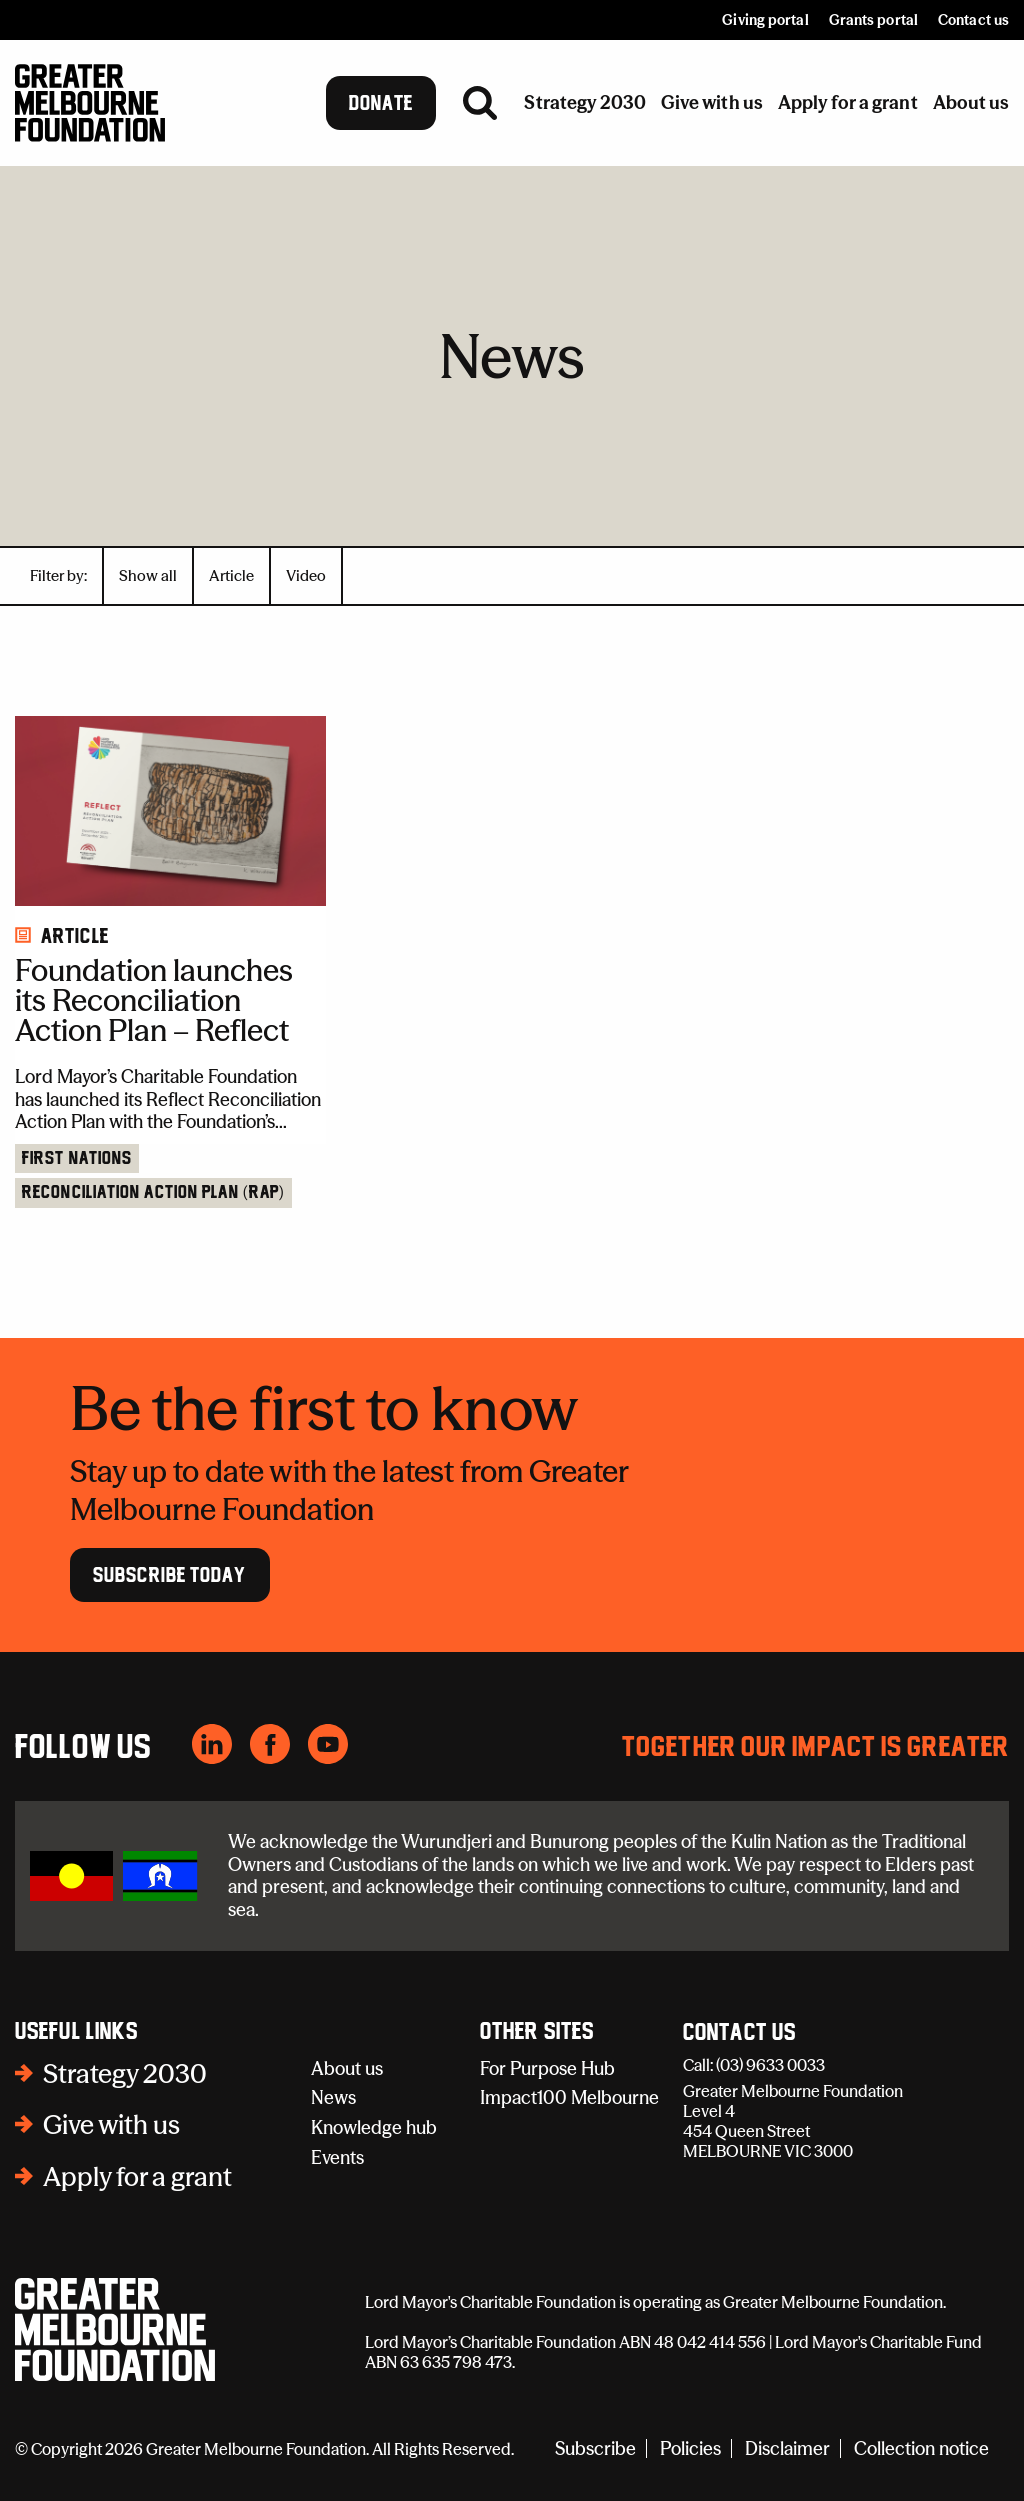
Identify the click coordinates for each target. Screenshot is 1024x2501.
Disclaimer (787, 2448)
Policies (690, 2448)
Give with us (111, 2125)
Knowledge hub (374, 2127)
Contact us (973, 20)
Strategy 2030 (125, 2074)
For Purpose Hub (547, 2068)
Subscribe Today (170, 1575)
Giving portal (765, 20)
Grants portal (873, 20)
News (333, 2097)
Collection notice (921, 2448)
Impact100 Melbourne (569, 2097)
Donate (381, 103)
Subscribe (595, 2448)
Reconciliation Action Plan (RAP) (153, 1193)
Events (337, 2157)
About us (347, 2068)
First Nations (77, 1159)
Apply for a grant (137, 2177)
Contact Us (739, 2033)
